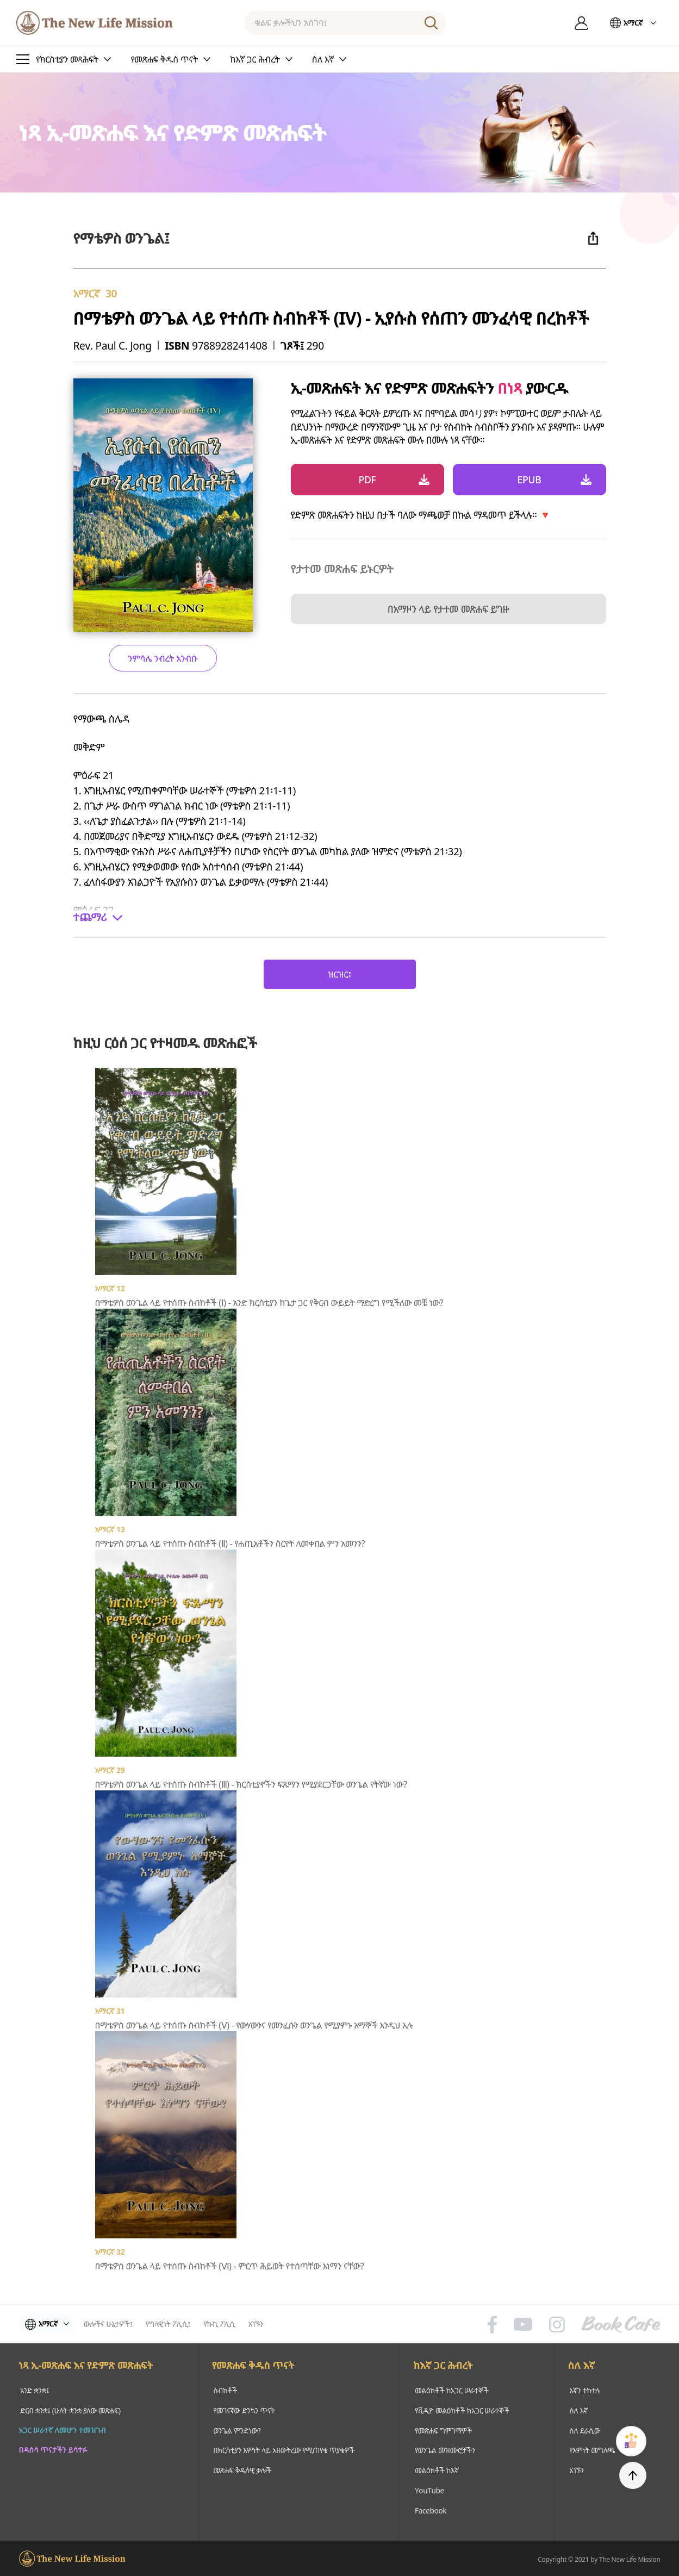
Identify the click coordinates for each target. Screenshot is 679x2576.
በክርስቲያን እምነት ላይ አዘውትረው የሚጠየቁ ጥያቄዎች (284, 2449)
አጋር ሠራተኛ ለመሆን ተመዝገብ (62, 2429)
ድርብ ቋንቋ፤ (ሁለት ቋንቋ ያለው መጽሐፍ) (71, 2410)
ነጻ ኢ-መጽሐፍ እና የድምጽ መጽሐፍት (86, 2366)
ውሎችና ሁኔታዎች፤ (112, 2324)
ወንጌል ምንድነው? (235, 2429)
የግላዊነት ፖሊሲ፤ (171, 2324)
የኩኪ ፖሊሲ (223, 2324)
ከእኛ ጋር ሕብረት (444, 2366)
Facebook (430, 2508)
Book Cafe (621, 2324)
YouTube (429, 2488)
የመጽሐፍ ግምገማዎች (443, 2429)
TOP (632, 2475)
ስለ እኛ (582, 2366)
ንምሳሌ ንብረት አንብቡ (163, 658)
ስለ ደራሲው (585, 2429)
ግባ (582, 23)
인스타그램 (557, 2324)
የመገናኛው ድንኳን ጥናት (243, 2410)
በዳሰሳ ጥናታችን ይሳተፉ (53, 2449)
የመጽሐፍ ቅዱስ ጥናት (252, 2366)
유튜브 (523, 2324)
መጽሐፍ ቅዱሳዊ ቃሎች (241, 2468)
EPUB (529, 479)
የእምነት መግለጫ (592, 2449)
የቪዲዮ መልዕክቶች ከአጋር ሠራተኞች (463, 2410)
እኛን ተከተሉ (585, 2390)
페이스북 (492, 2324)
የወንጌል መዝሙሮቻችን (445, 2449)
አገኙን (259, 2324)
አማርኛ (633, 22)
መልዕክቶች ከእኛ (436, 2468)
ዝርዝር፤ (339, 974)
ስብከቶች (223, 2390)
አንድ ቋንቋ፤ (34, 2390)
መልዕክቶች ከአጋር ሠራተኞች (452, 2390)
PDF (367, 479)
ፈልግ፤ (431, 23)
